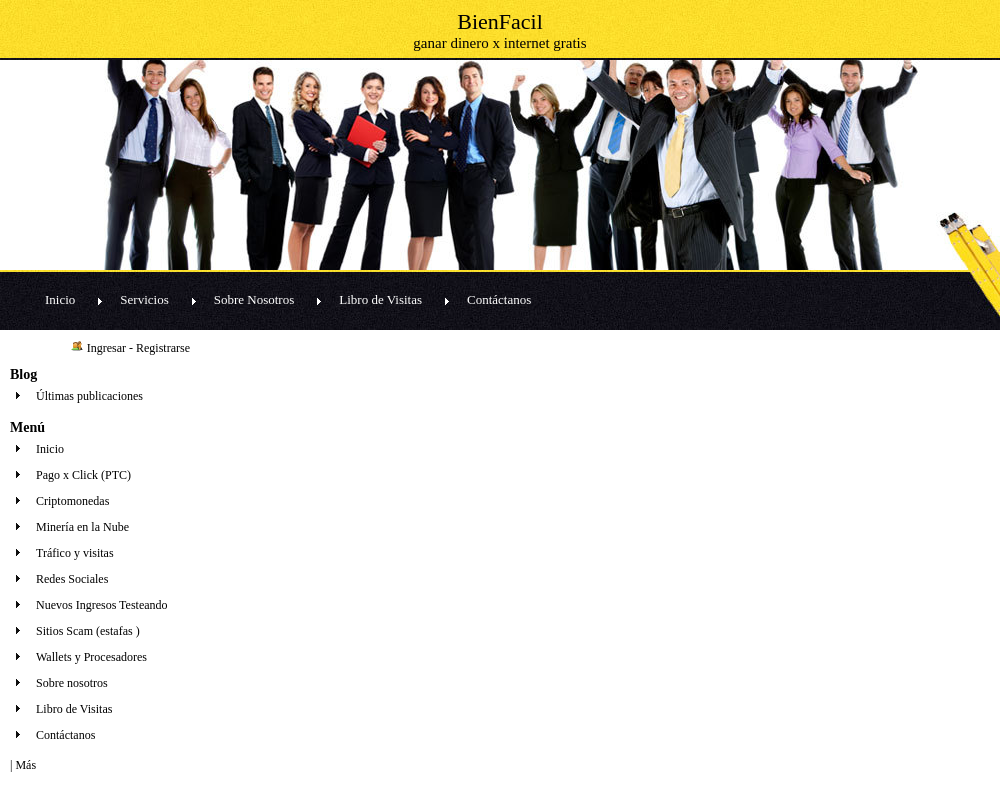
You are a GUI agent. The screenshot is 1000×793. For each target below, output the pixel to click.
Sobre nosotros (72, 683)
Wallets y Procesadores (91, 657)
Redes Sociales (72, 579)
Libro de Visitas (380, 299)
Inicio (60, 299)
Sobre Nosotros (254, 299)
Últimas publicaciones (89, 396)
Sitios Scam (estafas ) (88, 631)
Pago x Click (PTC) (83, 475)
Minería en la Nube (82, 527)
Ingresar (106, 348)
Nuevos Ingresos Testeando (102, 605)
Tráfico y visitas (75, 553)
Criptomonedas (72, 501)
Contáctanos (499, 299)
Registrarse (163, 348)
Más (25, 765)
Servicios (144, 299)
